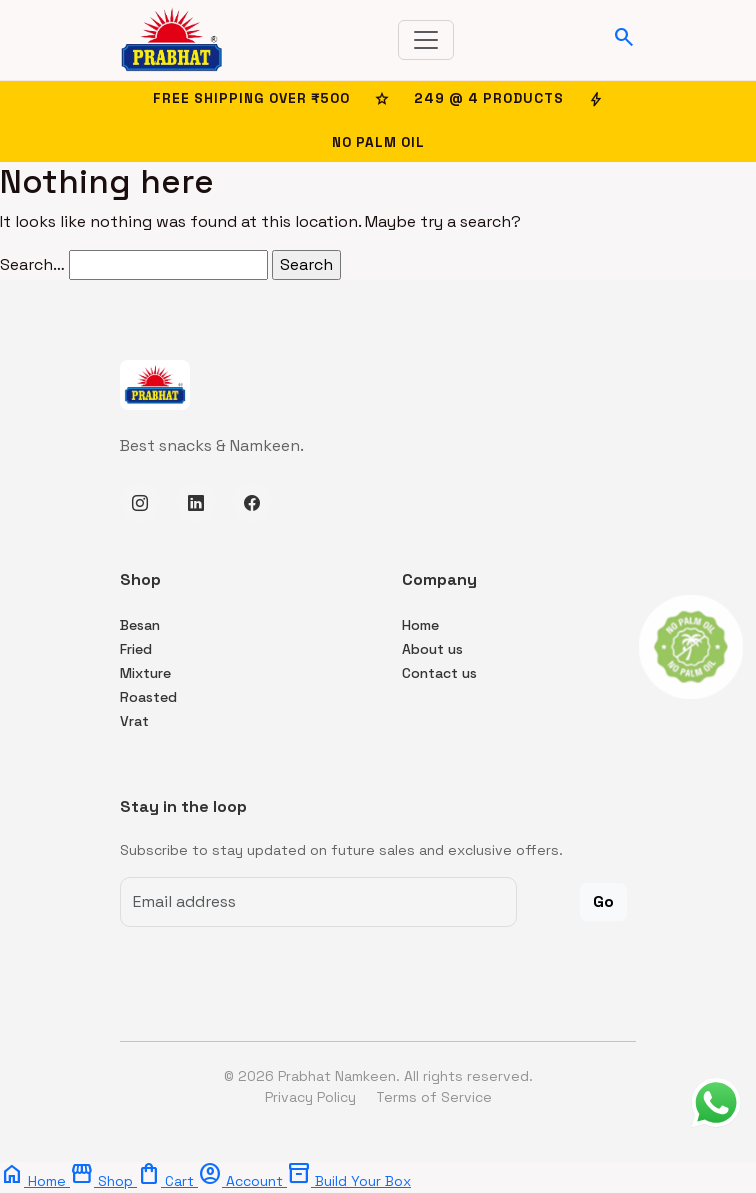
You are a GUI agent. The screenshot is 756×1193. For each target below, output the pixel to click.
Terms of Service (434, 1097)
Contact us (439, 673)
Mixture (145, 673)
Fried (136, 649)
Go (603, 901)
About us (432, 649)
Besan (140, 625)
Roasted (148, 697)
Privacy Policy (312, 1097)
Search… (32, 264)
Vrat (134, 721)
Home (420, 625)
